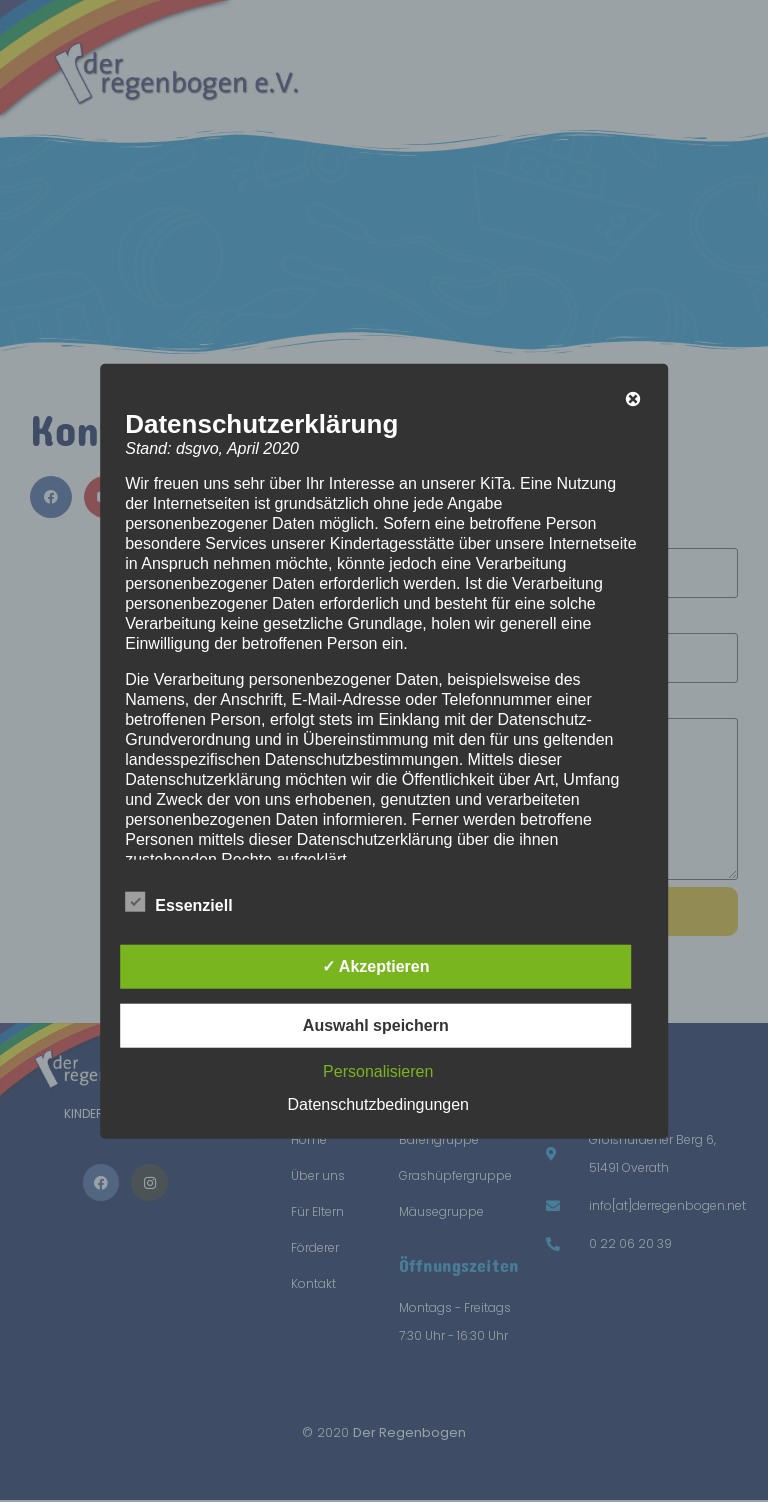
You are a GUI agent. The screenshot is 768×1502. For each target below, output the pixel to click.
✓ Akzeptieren (376, 965)
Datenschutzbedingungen (378, 1103)
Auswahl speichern (376, 1024)
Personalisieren (378, 1070)
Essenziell (178, 901)
